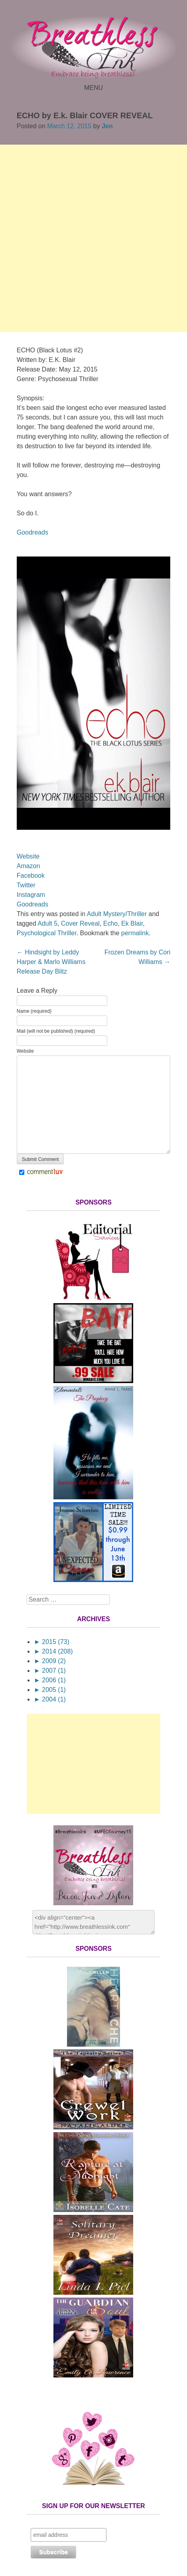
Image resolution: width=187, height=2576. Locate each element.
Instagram (31, 894)
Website (28, 856)
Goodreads (32, 532)
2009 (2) (50, 1661)
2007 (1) (50, 1670)
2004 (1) (50, 1699)
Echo (110, 923)
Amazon (28, 866)
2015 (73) (51, 1641)
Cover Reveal (80, 923)
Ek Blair (132, 923)
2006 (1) (50, 1680)
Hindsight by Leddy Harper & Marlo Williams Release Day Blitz (51, 962)
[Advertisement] (93, 238)
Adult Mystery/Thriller (117, 913)
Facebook (31, 875)
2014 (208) (53, 1651)
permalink (135, 933)
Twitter (26, 885)
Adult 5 (47, 923)
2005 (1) (50, 1689)
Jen (107, 126)
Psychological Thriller (47, 933)
